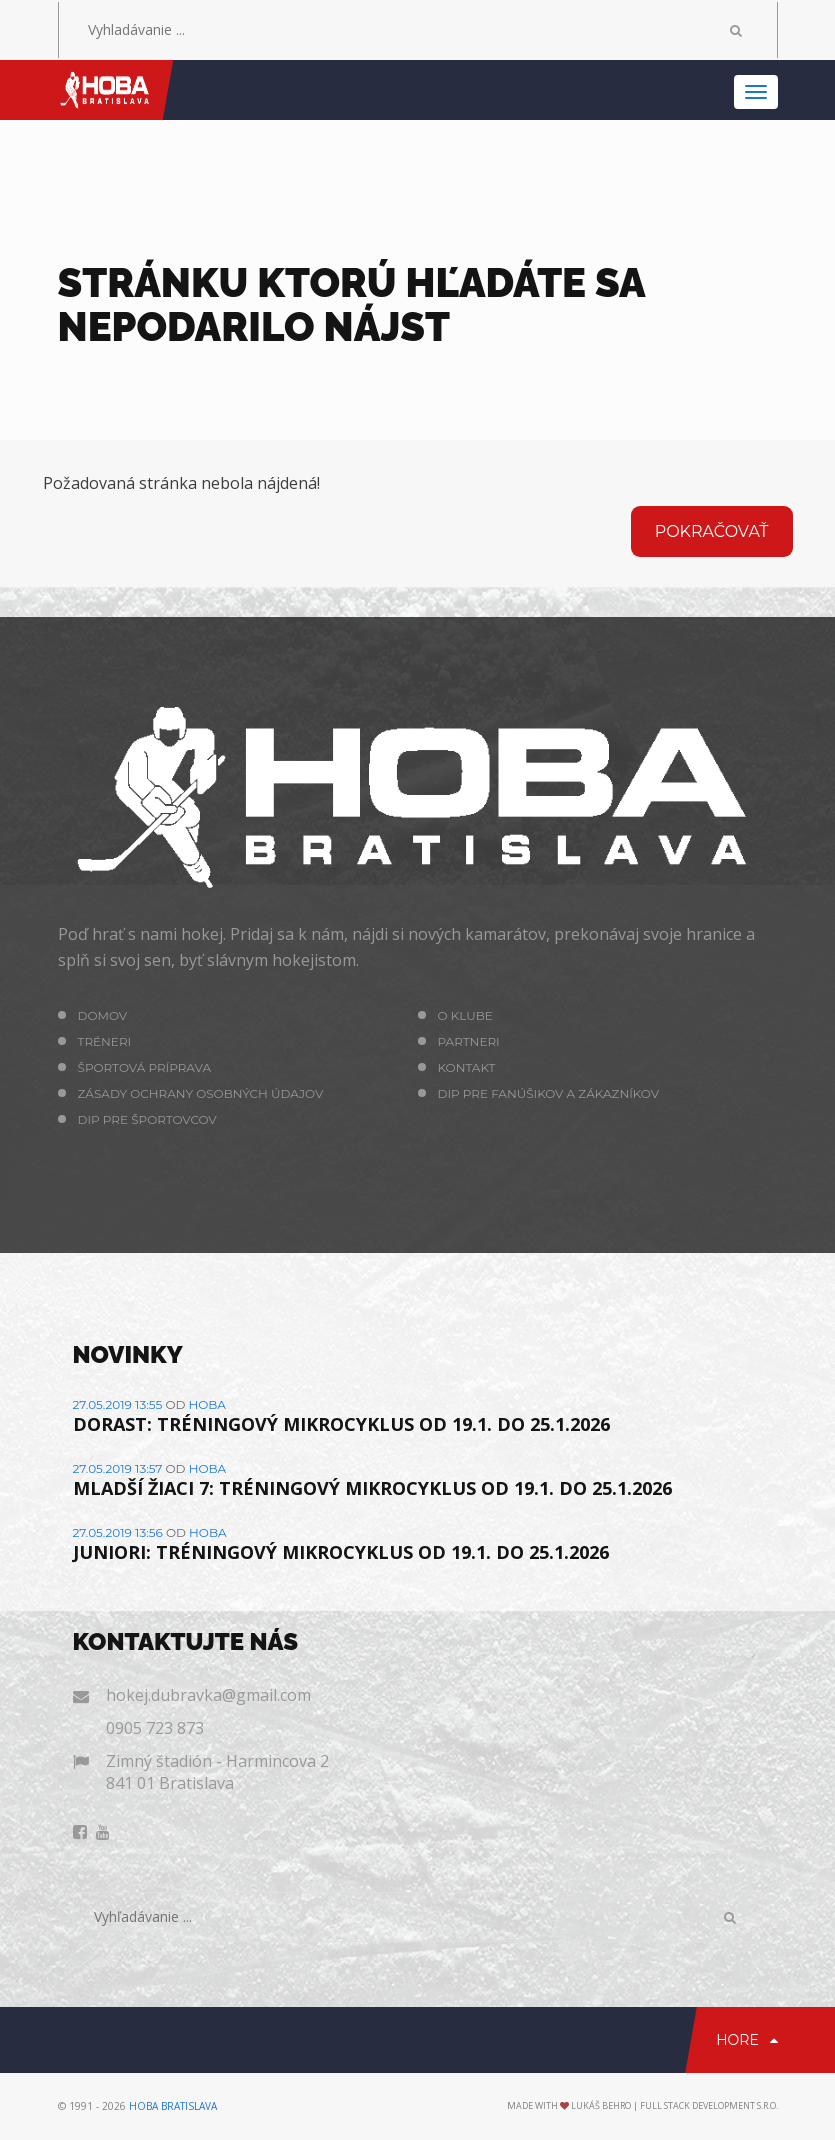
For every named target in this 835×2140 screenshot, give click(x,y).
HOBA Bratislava (173, 2106)
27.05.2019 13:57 (118, 1468)
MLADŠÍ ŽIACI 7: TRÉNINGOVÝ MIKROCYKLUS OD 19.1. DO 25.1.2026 (372, 1488)
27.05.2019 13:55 (118, 1404)
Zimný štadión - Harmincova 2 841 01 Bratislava (217, 1772)
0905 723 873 (155, 1728)
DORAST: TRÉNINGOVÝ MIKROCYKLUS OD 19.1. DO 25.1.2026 (341, 1424)
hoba (207, 1404)
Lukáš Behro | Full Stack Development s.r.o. (674, 2105)
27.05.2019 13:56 (118, 1532)
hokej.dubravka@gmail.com (208, 1695)
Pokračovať (712, 531)
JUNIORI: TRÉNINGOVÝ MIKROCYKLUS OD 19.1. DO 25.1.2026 (341, 1552)
